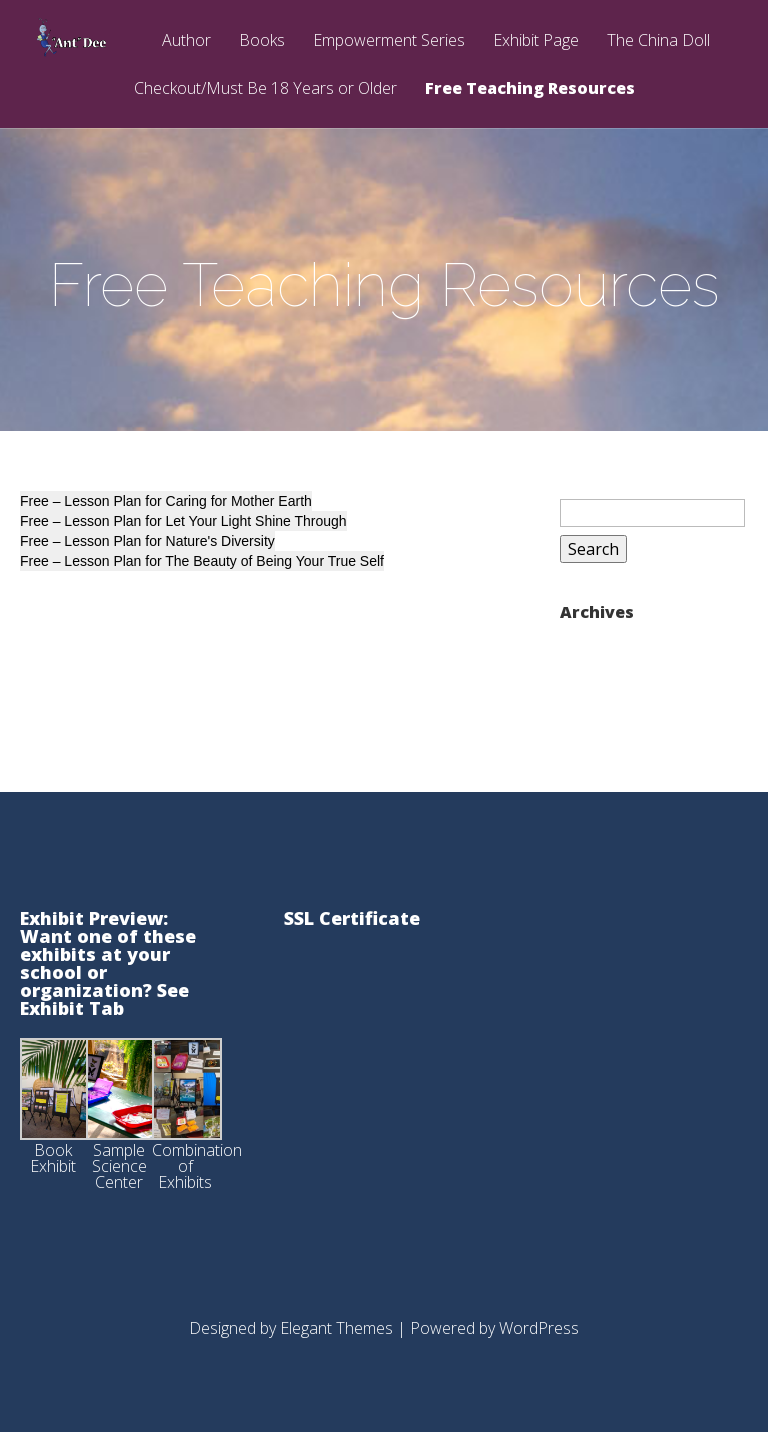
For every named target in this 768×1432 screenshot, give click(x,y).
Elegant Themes (336, 1328)
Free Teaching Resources (530, 89)
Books (262, 41)
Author (186, 41)
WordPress (539, 1328)
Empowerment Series (389, 41)
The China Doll (658, 41)
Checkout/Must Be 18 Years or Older (265, 89)
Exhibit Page (536, 41)
